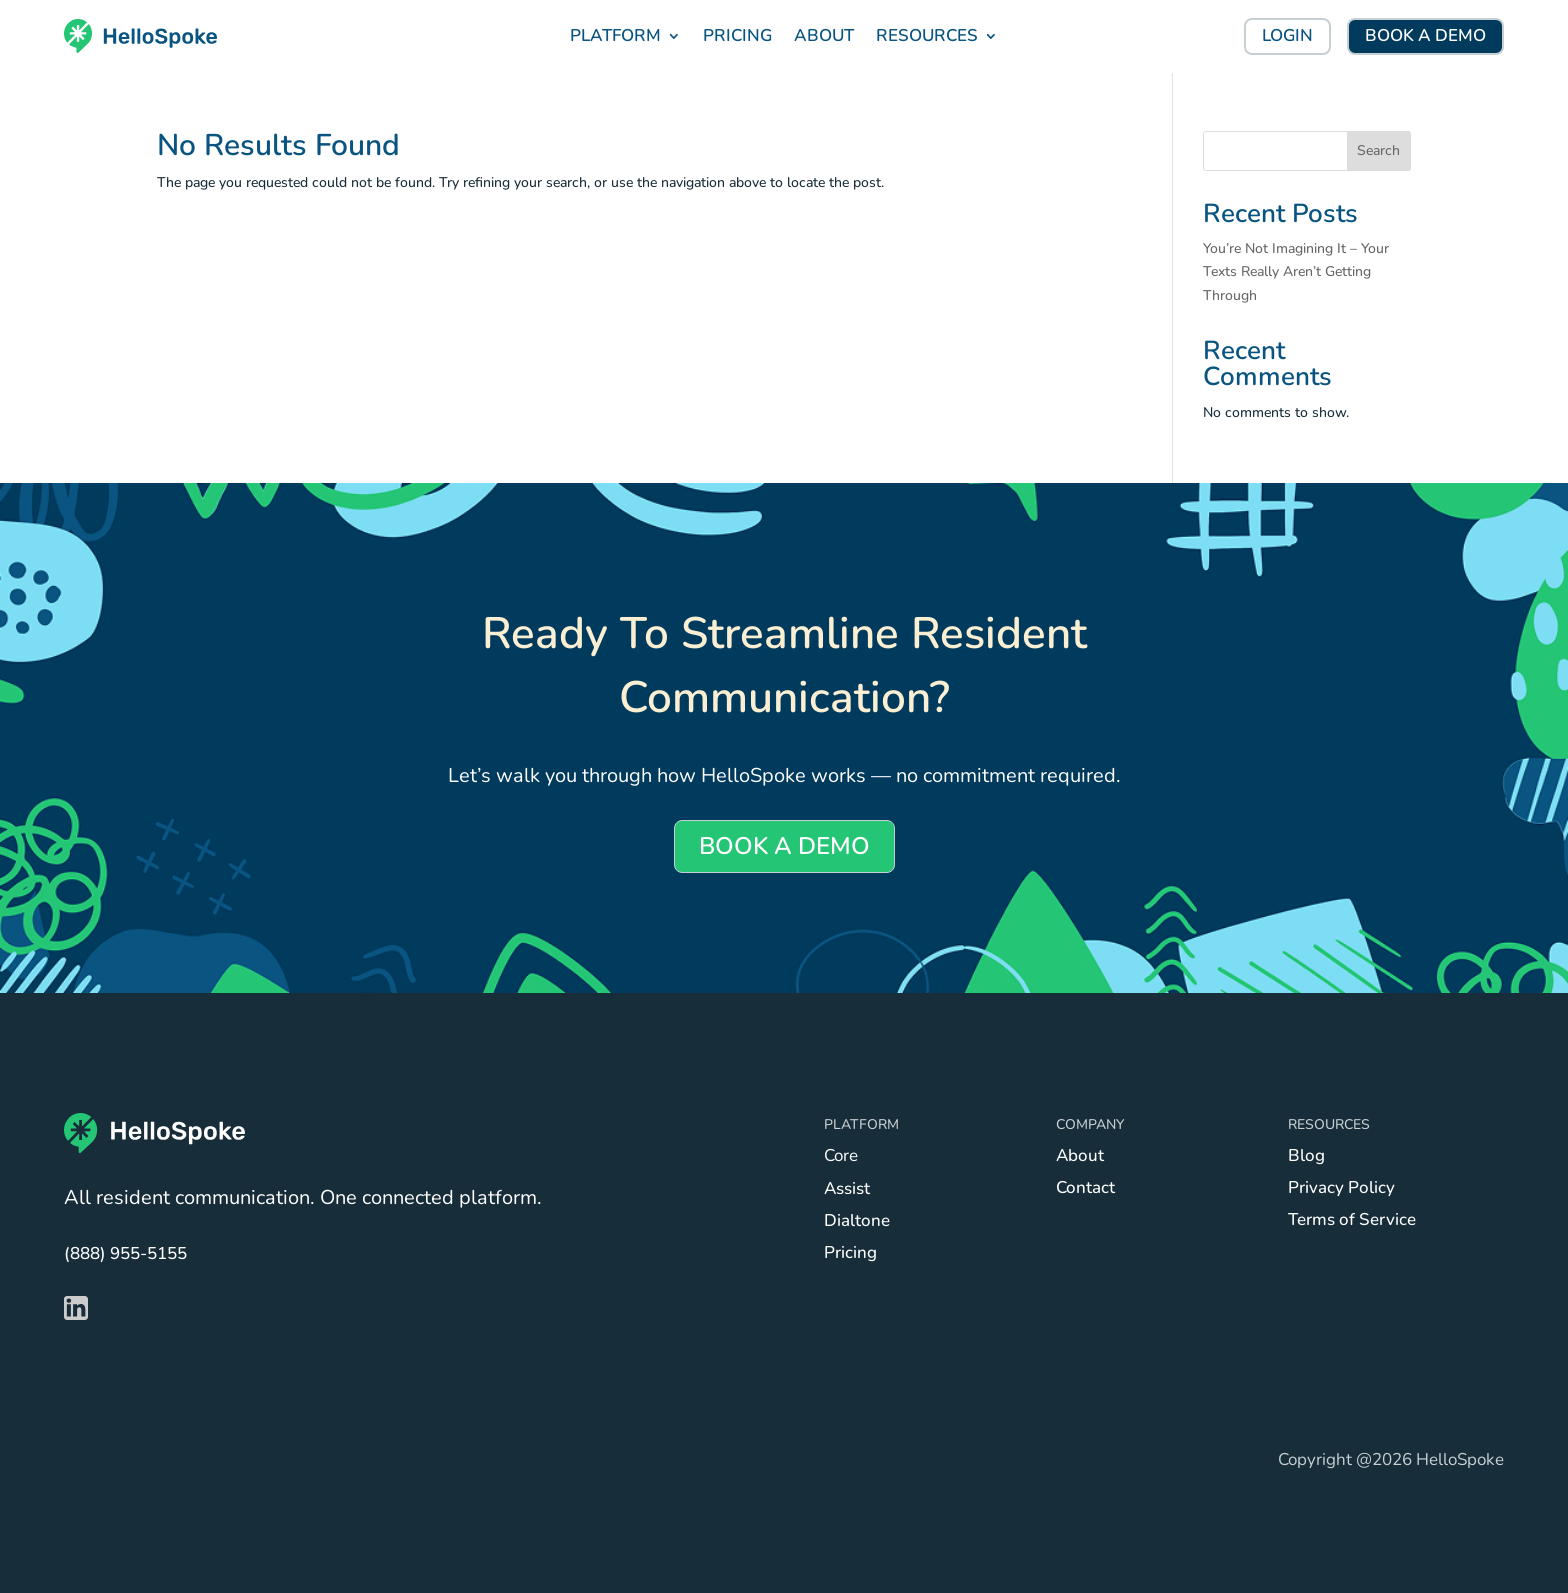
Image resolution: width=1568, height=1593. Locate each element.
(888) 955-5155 (125, 1253)
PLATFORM (615, 35)
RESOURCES (927, 35)
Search (1378, 150)
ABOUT (824, 35)
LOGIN (1287, 35)
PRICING (737, 35)
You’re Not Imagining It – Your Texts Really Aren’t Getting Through (1296, 272)
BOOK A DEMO (1425, 35)
